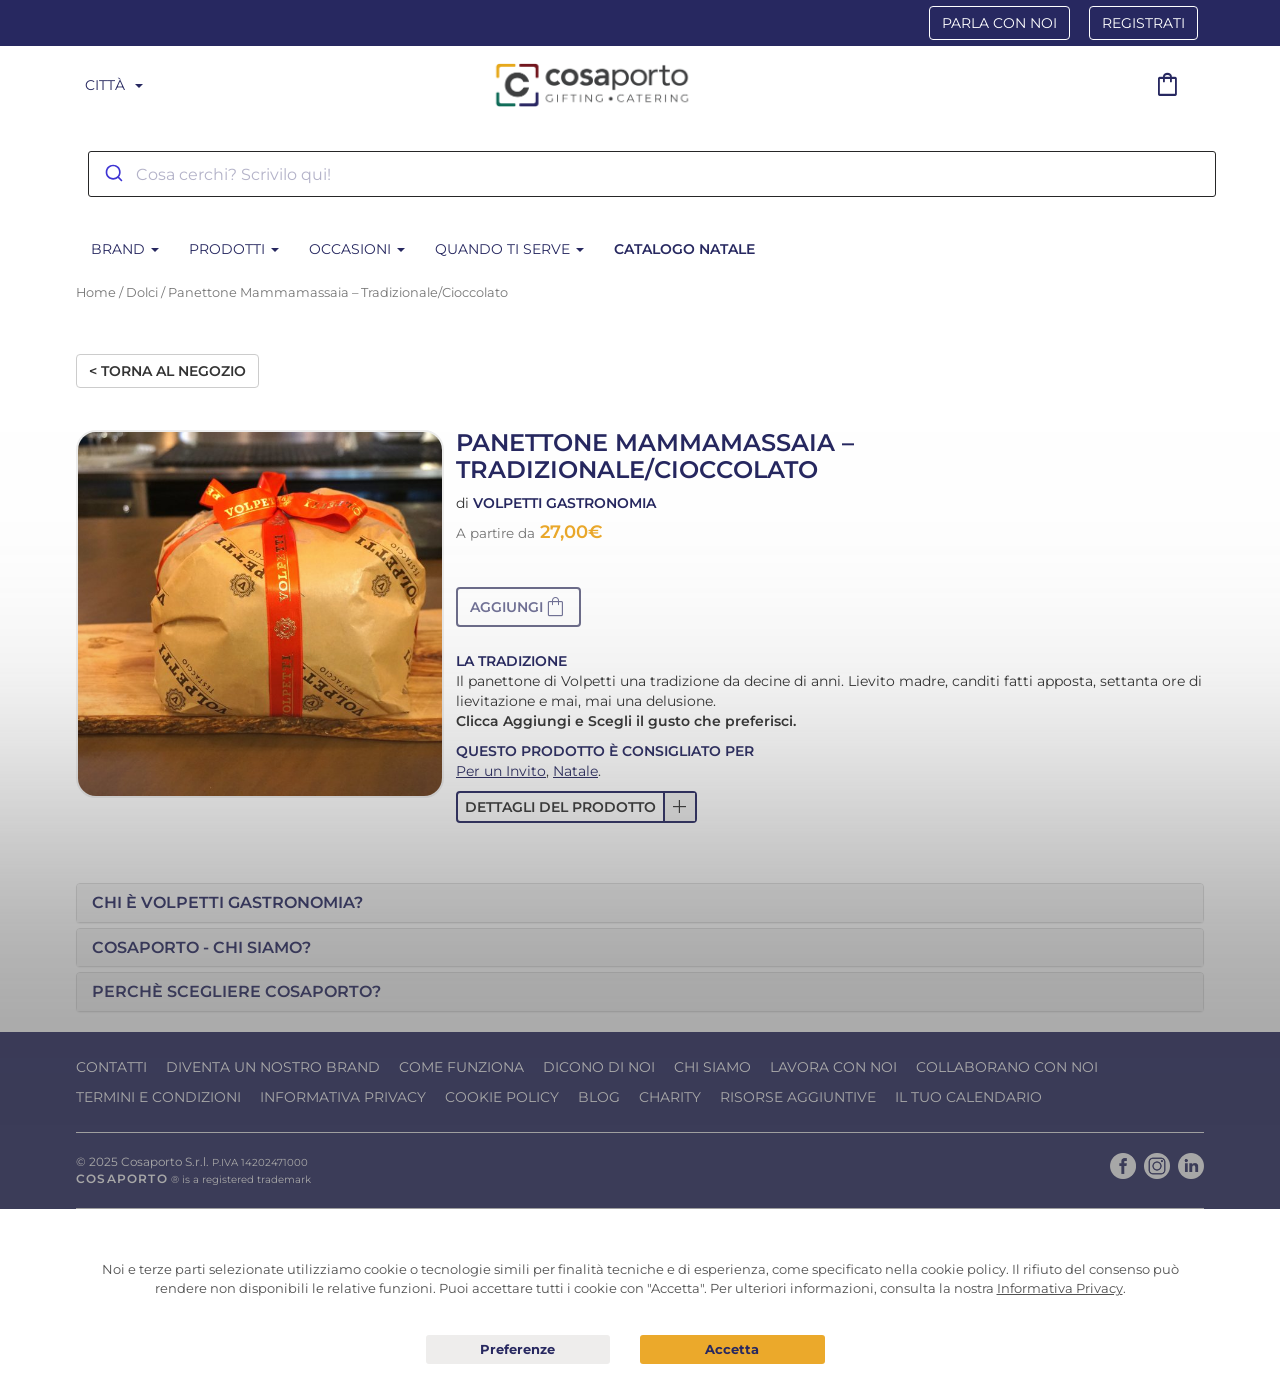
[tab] (640, 903)
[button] (518, 607)
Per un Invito (501, 771)
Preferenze (518, 1350)
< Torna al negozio (167, 371)
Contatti (111, 1067)
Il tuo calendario (968, 1097)
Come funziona (461, 1067)
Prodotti (234, 249)
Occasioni (357, 249)
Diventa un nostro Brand (273, 1067)
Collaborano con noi (1007, 1067)
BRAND (125, 249)
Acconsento (732, 1349)
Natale (575, 771)
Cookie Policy (502, 1097)
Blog (599, 1097)
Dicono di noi (599, 1067)
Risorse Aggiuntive (798, 1097)
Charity (670, 1097)
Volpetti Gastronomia (564, 503)
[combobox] (652, 174)
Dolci (142, 292)
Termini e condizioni (158, 1097)
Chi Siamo (712, 1067)
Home (96, 292)
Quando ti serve (509, 249)
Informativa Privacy (343, 1097)
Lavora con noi (833, 1067)
